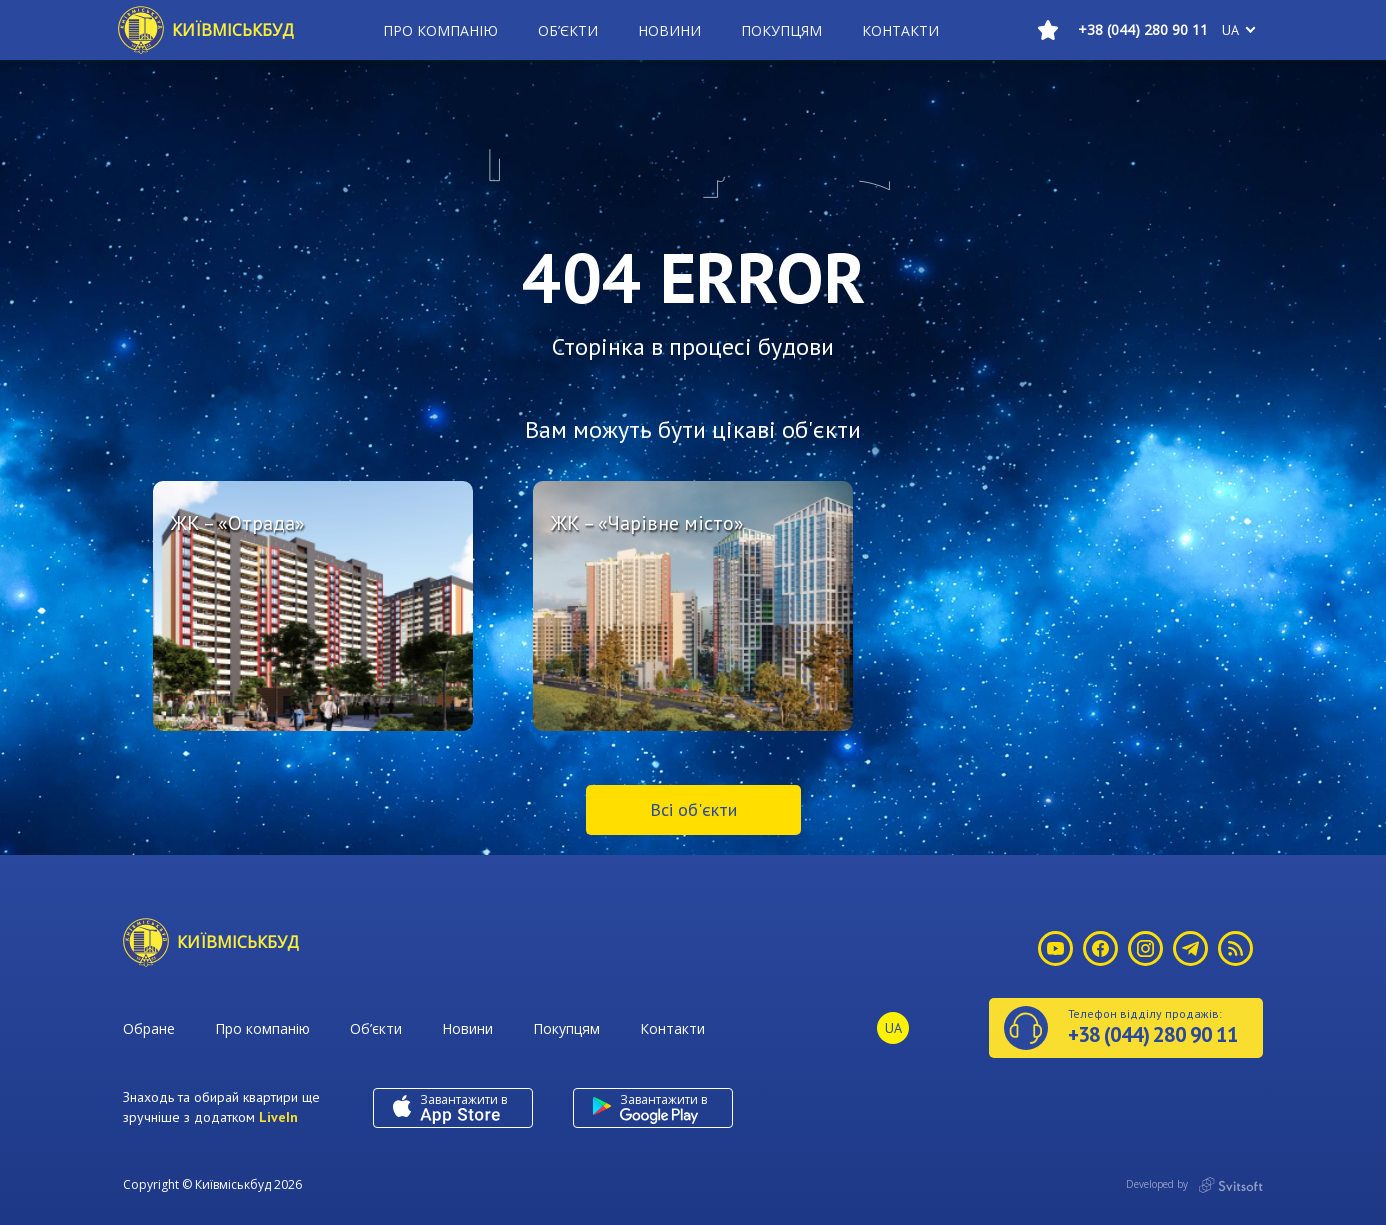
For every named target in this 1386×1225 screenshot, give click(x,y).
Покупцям (781, 30)
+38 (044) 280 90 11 (1143, 29)
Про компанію (440, 30)
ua (1230, 30)
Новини (669, 30)
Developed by (1194, 1185)
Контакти (900, 30)
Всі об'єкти (693, 809)
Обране (149, 1028)
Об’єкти (568, 30)
